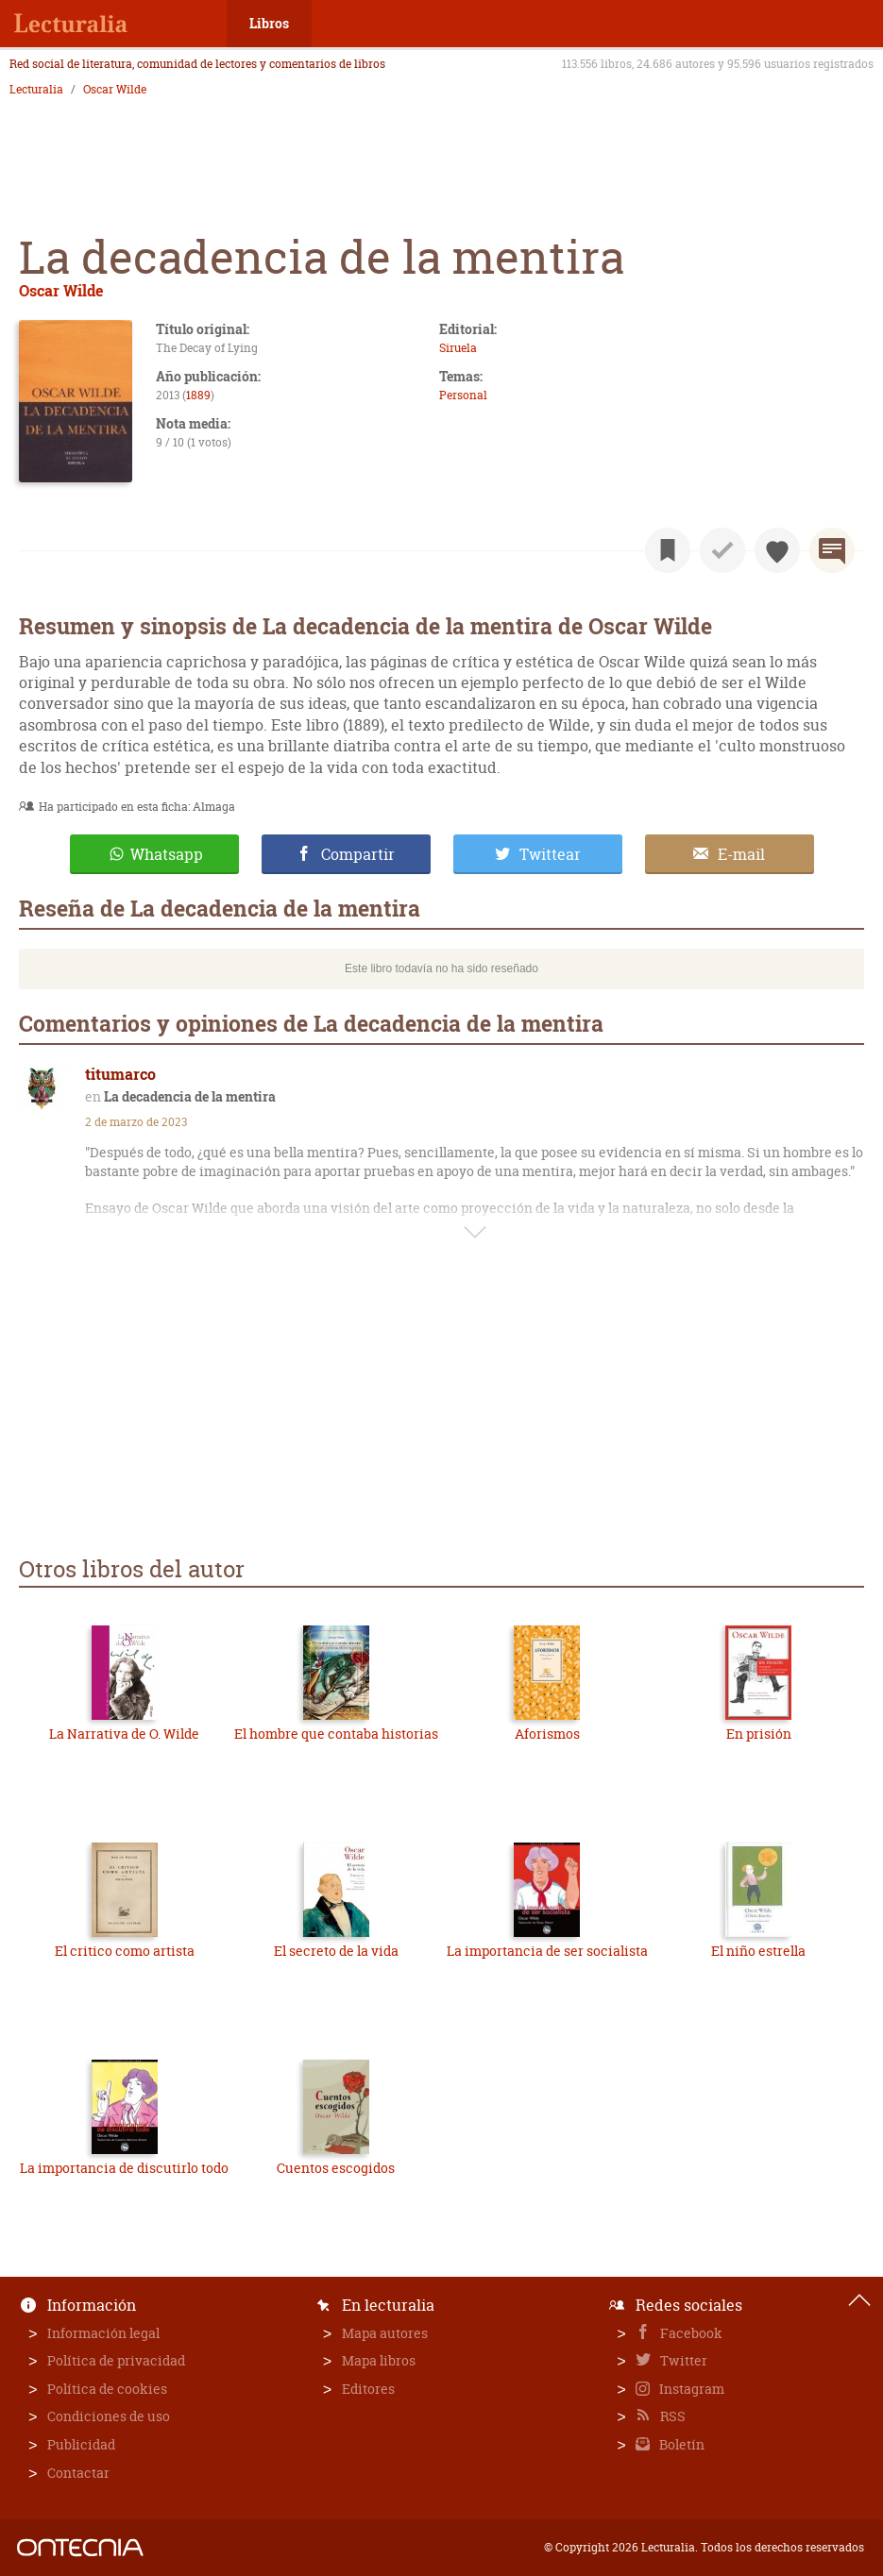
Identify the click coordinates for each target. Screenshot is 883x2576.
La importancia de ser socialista (547, 1951)
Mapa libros (379, 2360)
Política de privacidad (116, 2360)
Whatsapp (166, 854)
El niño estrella (758, 1951)
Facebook (689, 2333)
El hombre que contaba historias (336, 1734)
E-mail (741, 854)
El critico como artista (125, 1951)
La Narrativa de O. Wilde (124, 1734)
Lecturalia (36, 89)
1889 (198, 395)
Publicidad (81, 2444)
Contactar (78, 2473)
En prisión (758, 1734)
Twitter (682, 2360)
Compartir (358, 854)
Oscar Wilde (114, 89)
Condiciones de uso (108, 2416)
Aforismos (547, 1734)
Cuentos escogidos (336, 2168)
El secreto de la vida (336, 1951)
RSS (671, 2416)
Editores (368, 2389)
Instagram (690, 2389)
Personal (463, 395)
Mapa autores (385, 2333)
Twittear (550, 854)
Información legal (103, 2333)
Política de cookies (107, 2389)
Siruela (458, 348)
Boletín (680, 2444)
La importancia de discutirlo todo (124, 2168)
